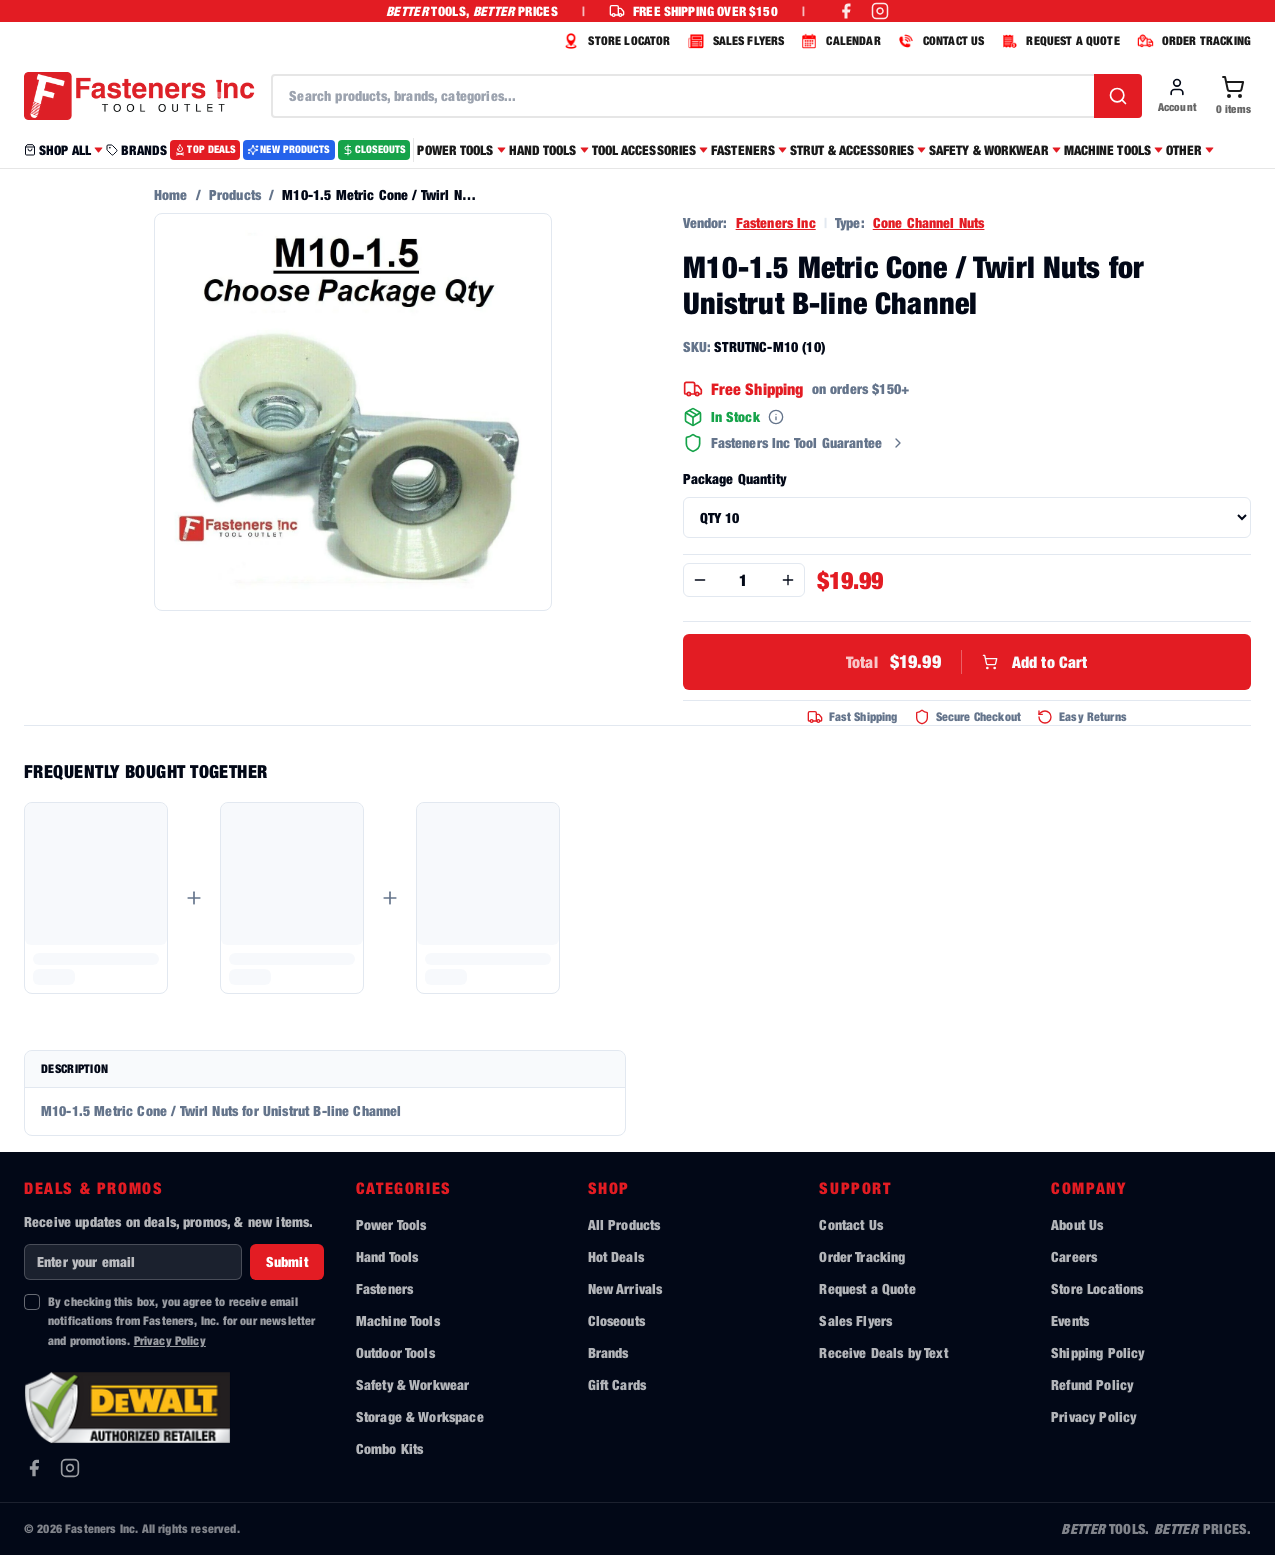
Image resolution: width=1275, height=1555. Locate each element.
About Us (1077, 1224)
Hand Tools (387, 1256)
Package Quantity (735, 478)
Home (171, 194)
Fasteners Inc (776, 222)
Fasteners (384, 1288)
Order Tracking (862, 1256)
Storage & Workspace (420, 1416)
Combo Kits (390, 1448)
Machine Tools (398, 1320)
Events (1070, 1320)
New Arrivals (625, 1288)
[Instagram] (70, 1468)
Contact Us (851, 1224)
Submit (287, 1261)
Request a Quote (867, 1288)
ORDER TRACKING (1191, 41)
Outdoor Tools (395, 1352)
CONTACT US (939, 41)
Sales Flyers (855, 1320)
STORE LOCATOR (614, 41)
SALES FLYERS (734, 41)
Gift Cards (617, 1384)
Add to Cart (967, 662)
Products (235, 194)
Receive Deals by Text (883, 1352)
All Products (624, 1224)
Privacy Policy (170, 1340)
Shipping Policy (1097, 1352)
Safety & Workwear (413, 1384)
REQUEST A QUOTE (1057, 41)
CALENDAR (838, 41)
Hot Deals (616, 1256)
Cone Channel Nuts (929, 222)
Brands (608, 1352)
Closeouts (616, 1320)
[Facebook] (34, 1468)
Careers (1074, 1256)
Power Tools (391, 1224)
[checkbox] (32, 1302)
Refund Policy (1092, 1384)
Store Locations (1097, 1288)
